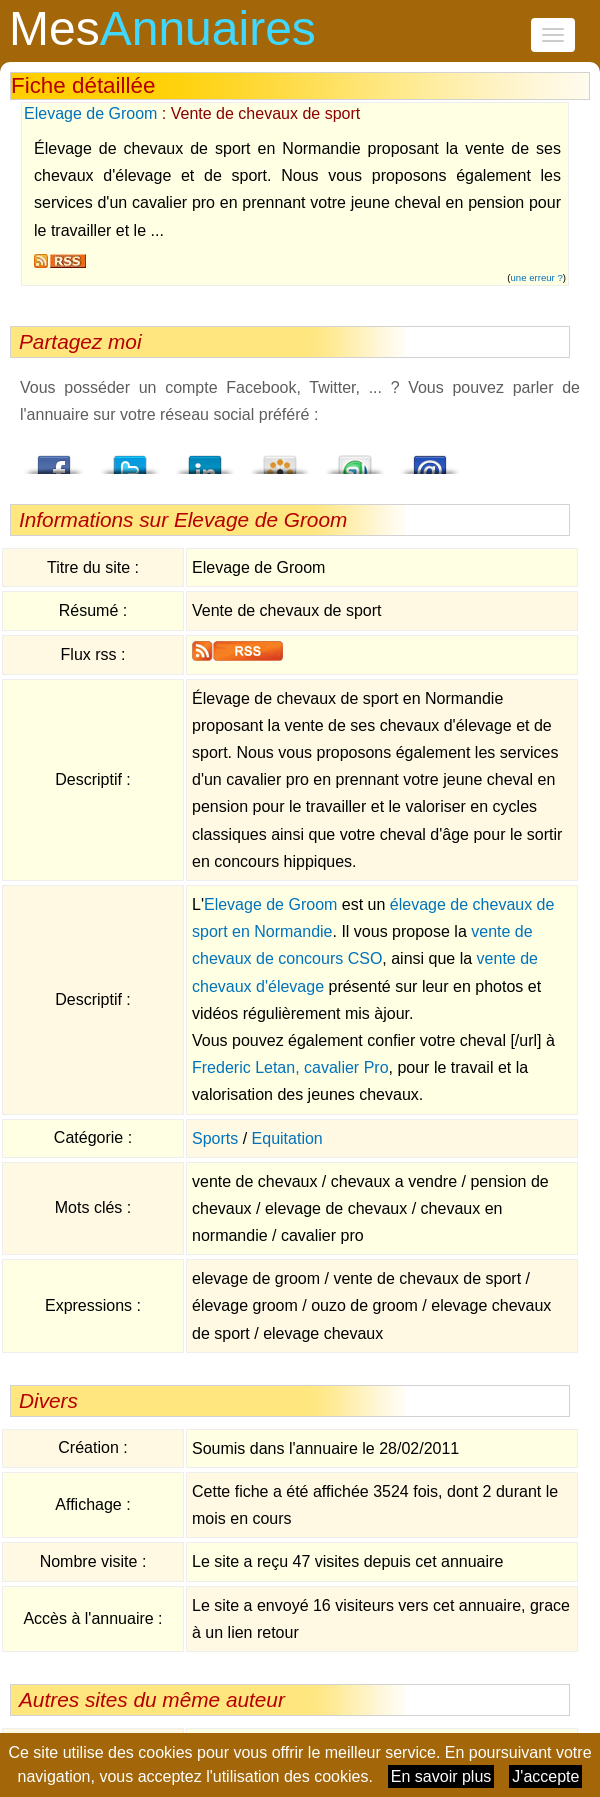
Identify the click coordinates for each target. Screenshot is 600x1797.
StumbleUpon (355, 459)
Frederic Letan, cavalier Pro (290, 1067)
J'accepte (545, 1776)
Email (430, 459)
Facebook (55, 459)
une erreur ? (537, 277)
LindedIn (205, 459)
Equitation (287, 1138)
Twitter (130, 459)
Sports (215, 1138)
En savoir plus (441, 1776)
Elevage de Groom (90, 113)
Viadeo (280, 459)
